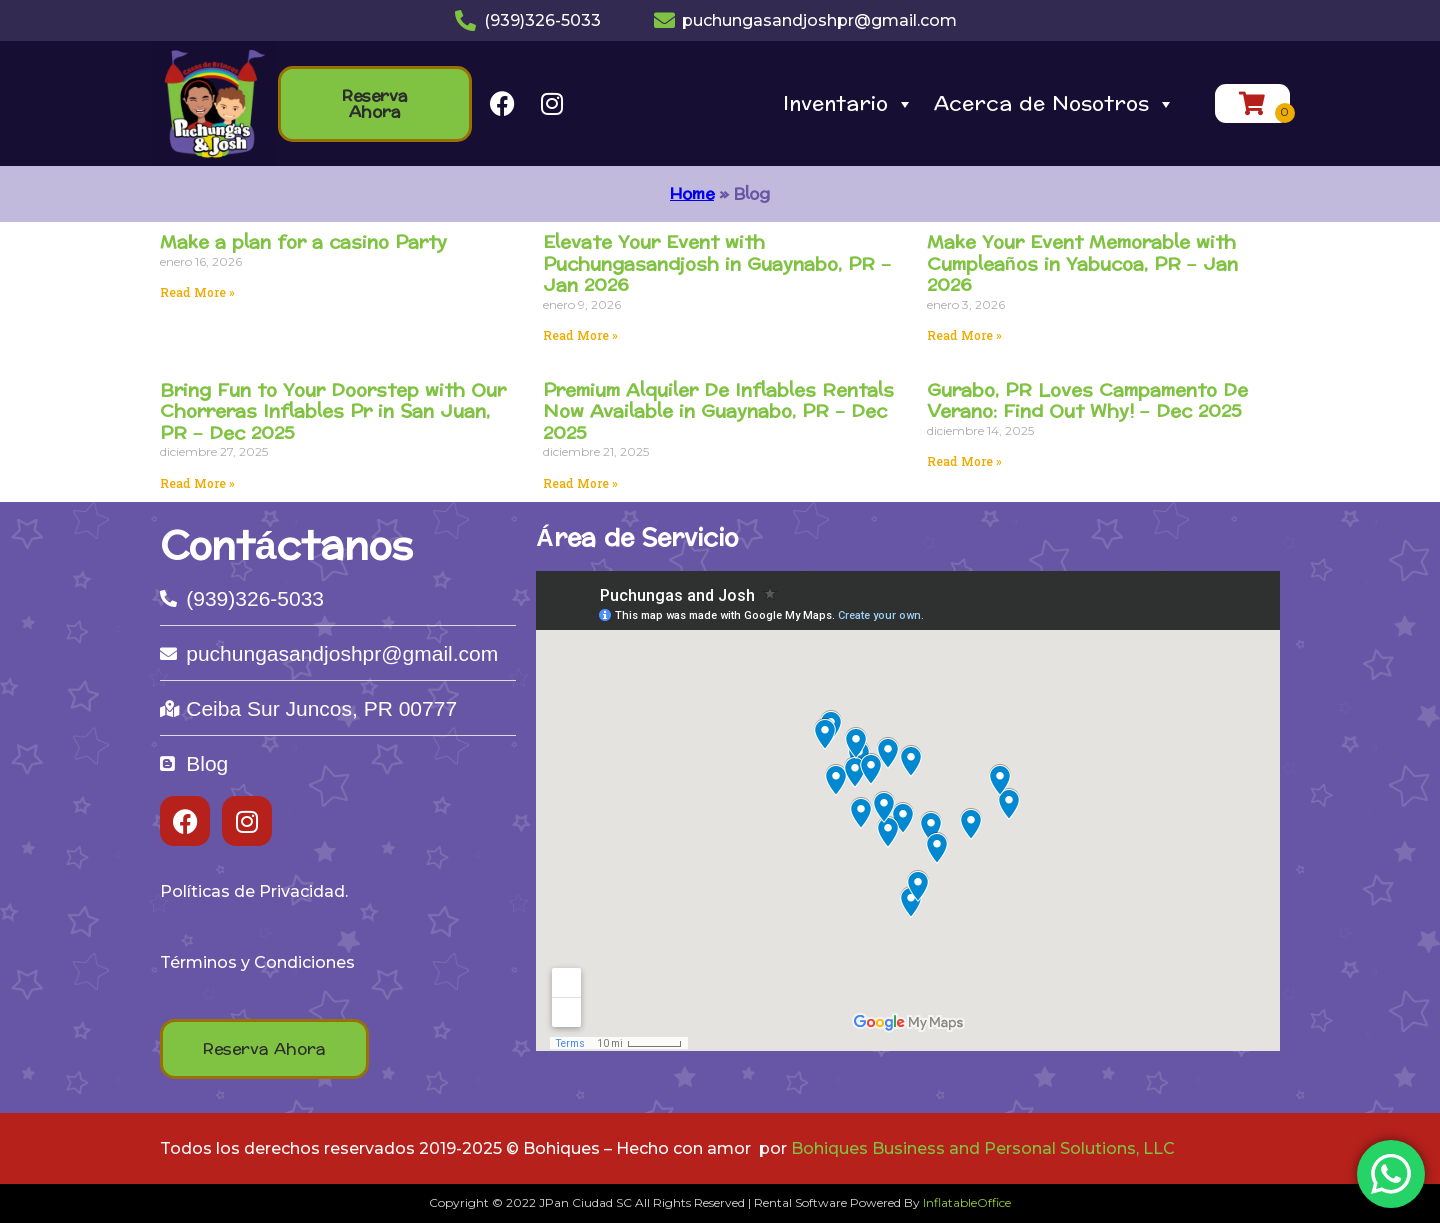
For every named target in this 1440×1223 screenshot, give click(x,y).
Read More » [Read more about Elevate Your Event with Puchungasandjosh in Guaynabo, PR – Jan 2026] (580, 335)
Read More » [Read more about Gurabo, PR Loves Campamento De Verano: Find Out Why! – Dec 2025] (964, 461)
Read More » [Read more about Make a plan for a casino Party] (197, 292)
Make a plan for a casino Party (303, 242)
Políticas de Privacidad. (254, 891)
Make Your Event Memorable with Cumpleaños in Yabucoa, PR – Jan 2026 (1082, 264)
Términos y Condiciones (257, 962)
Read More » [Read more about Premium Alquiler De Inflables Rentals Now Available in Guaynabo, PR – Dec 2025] (580, 483)
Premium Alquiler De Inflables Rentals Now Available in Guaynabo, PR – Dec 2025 (718, 412)
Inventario (848, 104)
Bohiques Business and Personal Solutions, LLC (983, 1148)
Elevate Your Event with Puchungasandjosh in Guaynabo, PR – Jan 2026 (717, 264)
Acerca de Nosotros (1054, 104)
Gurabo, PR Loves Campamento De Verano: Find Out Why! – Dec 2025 (1087, 401)
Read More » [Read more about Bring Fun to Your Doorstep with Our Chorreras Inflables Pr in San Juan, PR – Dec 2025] (197, 483)
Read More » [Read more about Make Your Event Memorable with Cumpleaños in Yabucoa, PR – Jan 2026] (964, 335)
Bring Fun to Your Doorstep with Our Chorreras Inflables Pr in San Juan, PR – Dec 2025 (333, 412)
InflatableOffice (967, 1202)
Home (692, 193)
